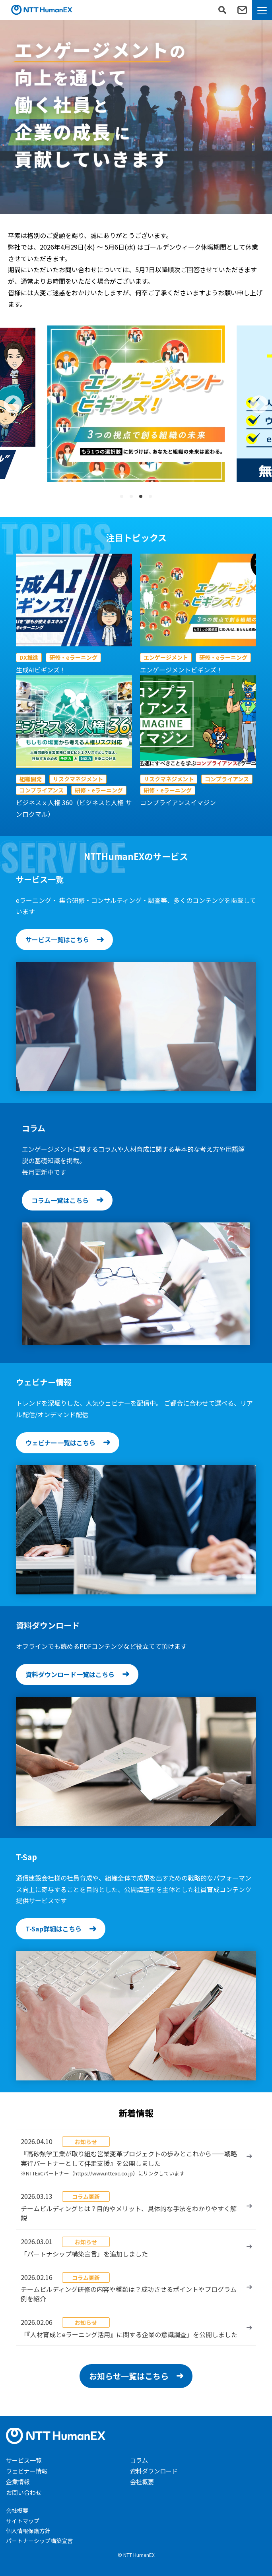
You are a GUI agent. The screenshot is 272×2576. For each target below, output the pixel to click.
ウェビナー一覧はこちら (60, 1442)
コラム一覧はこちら (60, 1200)
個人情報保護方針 (28, 2531)
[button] (13, 404)
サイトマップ (22, 2521)
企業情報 (18, 2481)
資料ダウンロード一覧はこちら (70, 1674)
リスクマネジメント (78, 779)
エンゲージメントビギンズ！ (181, 669)
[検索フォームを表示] (222, 10)
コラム (139, 2460)
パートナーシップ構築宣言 (39, 2541)
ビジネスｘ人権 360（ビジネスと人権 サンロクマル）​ (74, 808)
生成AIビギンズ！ (41, 669)
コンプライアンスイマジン (178, 802)
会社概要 (142, 2481)
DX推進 (28, 657)
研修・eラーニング (73, 657)
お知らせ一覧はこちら (129, 2376)
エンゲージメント (166, 657)
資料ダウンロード (154, 2471)
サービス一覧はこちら (57, 939)
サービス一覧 (24, 2460)
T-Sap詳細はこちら (53, 1928)
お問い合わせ (24, 2492)
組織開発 (30, 779)
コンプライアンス (41, 790)
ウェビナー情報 (27, 2471)
